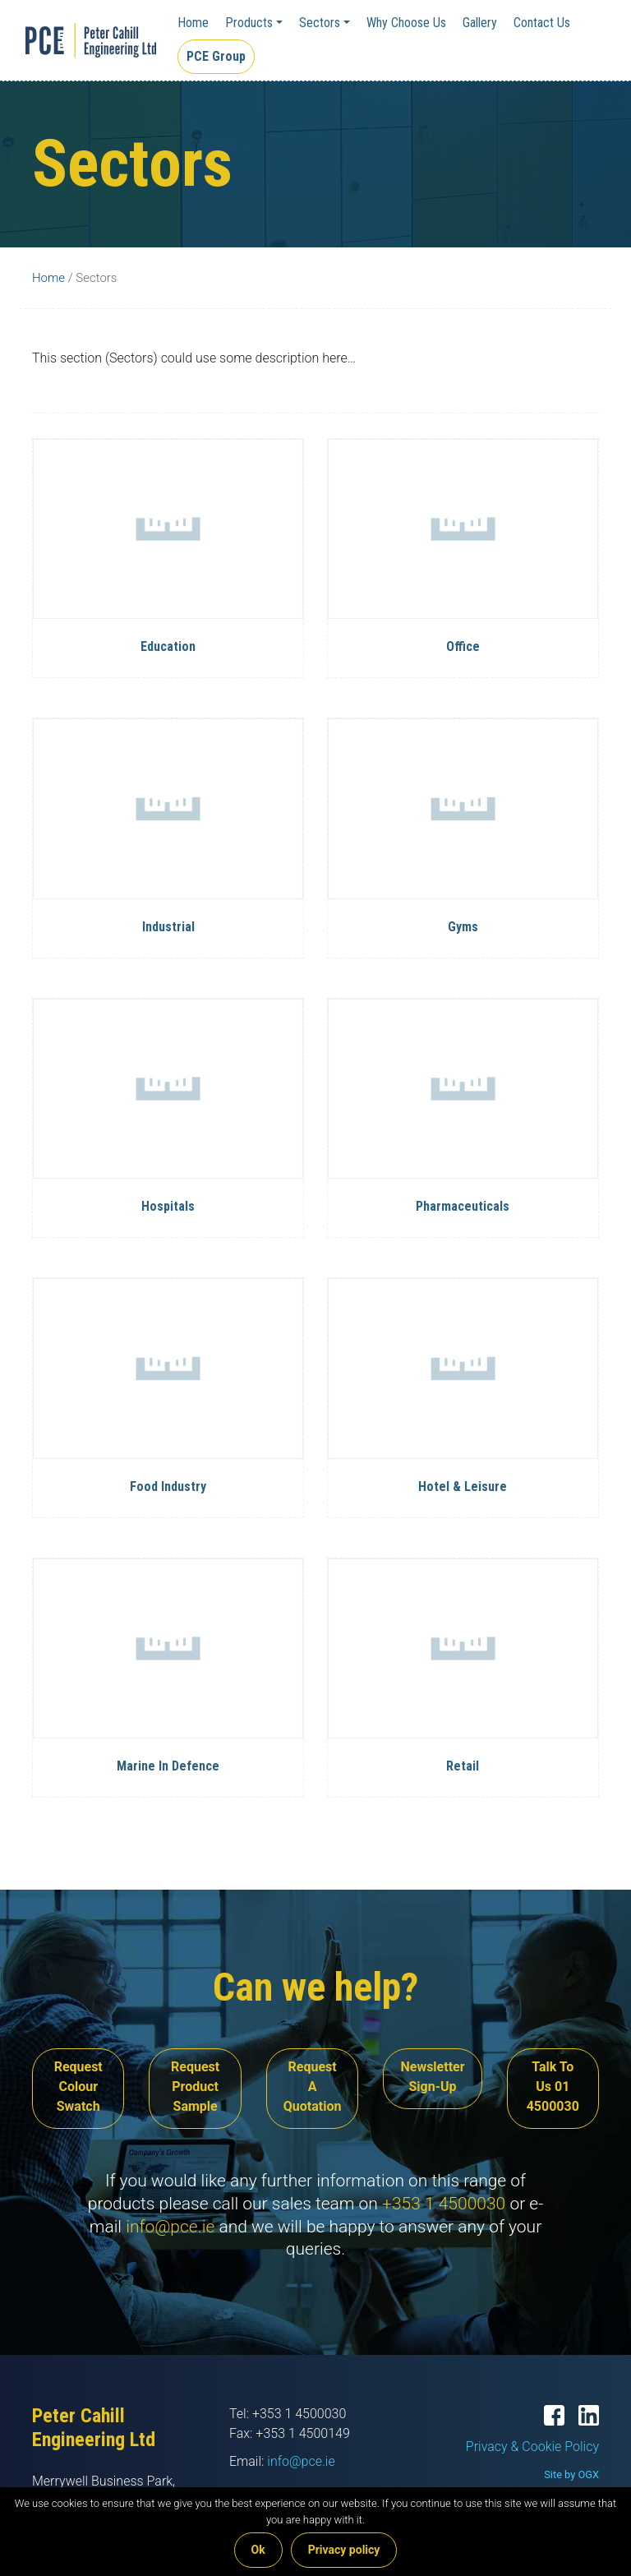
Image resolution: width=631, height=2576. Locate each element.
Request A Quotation (312, 2086)
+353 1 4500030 (443, 2204)
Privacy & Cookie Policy (532, 2446)
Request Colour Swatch (78, 2086)
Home (193, 22)
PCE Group (216, 56)
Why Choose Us (406, 22)
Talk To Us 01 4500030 (553, 2086)
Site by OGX (571, 2474)
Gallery (480, 22)
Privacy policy (344, 2549)
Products (249, 22)
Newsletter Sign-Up (432, 2076)
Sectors (319, 22)
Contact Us (542, 22)
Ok (258, 2549)
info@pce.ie (170, 2227)
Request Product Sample (195, 2086)
